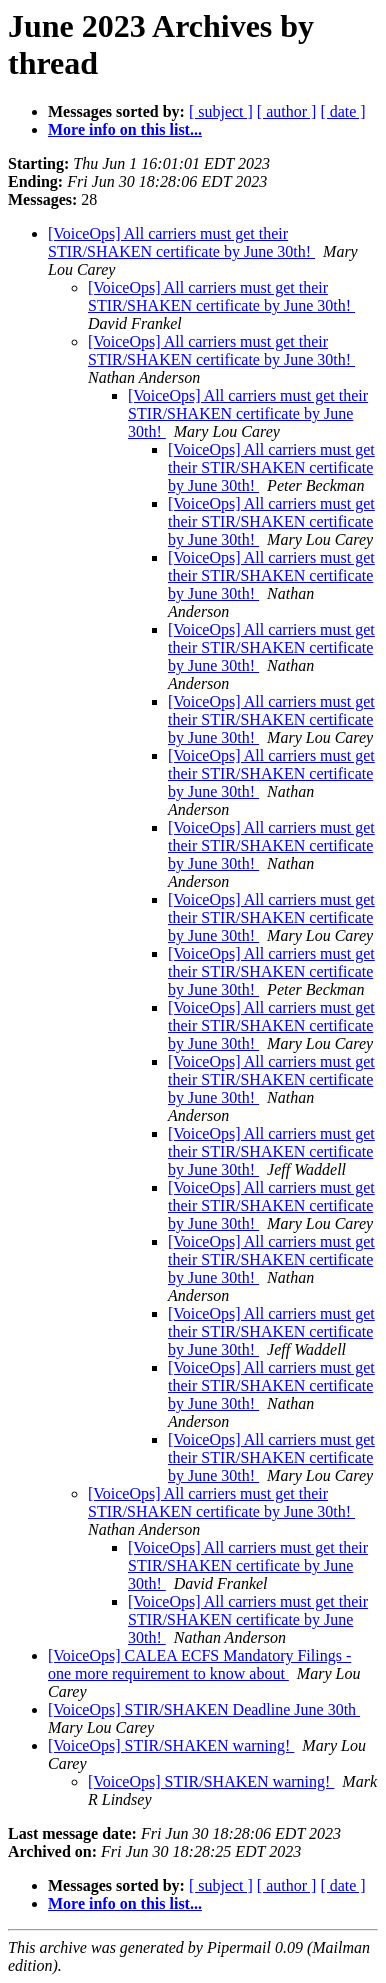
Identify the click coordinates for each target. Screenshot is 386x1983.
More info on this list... (125, 129)
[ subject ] (221, 111)
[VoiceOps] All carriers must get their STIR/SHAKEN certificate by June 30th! (181, 242)
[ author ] (287, 111)
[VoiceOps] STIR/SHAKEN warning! (171, 1745)
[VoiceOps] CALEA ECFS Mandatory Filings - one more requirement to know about (199, 1664)
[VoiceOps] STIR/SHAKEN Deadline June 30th (204, 1709)
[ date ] (342, 111)
